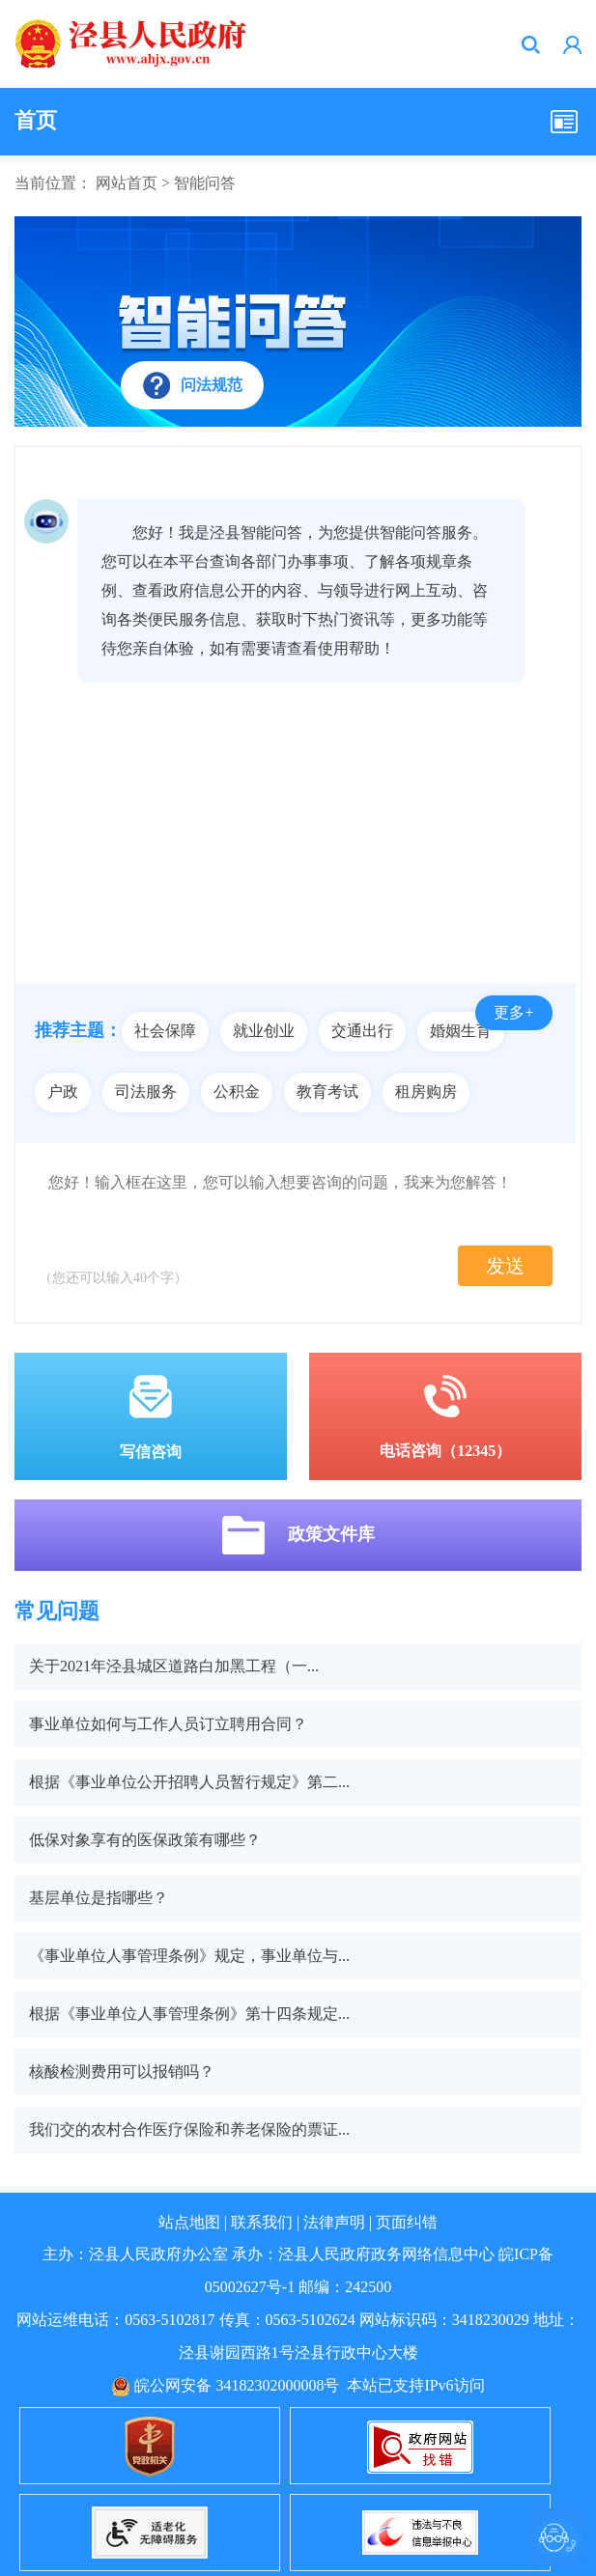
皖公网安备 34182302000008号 (225, 2385)
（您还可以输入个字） (113, 1278)
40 (140, 1278)
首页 (35, 120)
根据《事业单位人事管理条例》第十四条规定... (189, 2013)
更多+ (513, 1012)
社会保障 (165, 1030)
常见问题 (56, 1611)
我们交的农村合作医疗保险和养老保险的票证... (189, 2129)
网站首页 (126, 183)
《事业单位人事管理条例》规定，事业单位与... (189, 1955)
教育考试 (327, 1091)
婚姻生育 (461, 1030)
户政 (62, 1091)
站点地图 (189, 2222)
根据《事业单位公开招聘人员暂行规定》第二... (189, 1782)
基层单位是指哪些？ (98, 1898)
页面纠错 (407, 2222)
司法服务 (146, 1091)
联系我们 (262, 2222)
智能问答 (205, 183)
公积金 (236, 1091)
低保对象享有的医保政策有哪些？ (145, 1840)
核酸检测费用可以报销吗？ (121, 2071)
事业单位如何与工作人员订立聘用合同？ (168, 1724)
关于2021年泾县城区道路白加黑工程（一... (174, 1666)
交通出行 (362, 1030)
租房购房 (426, 1091)
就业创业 (264, 1030)
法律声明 (334, 2222)
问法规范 (211, 385)
